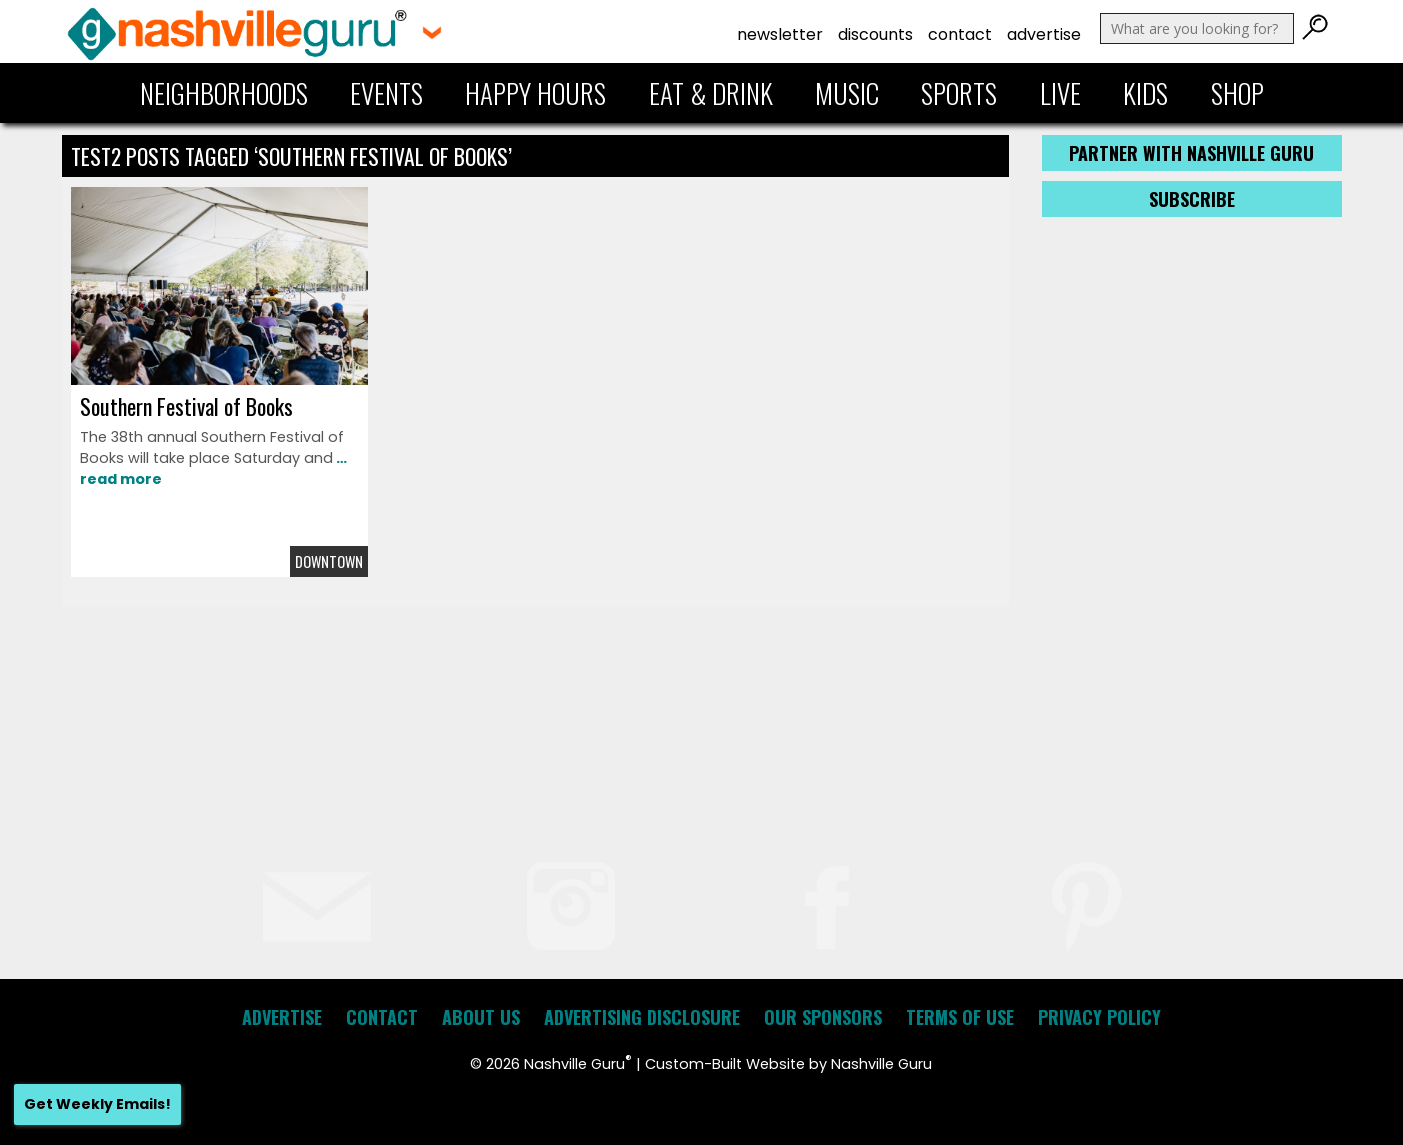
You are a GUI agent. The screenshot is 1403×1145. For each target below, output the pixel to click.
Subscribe (1192, 199)
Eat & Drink (711, 93)
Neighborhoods (224, 93)
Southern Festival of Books (186, 406)
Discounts (875, 34)
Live (1060, 93)
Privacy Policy (1099, 1017)
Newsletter (780, 34)
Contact (960, 34)
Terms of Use (960, 1017)
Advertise (1044, 34)
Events (386, 93)
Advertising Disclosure (642, 1017)
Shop (1237, 93)
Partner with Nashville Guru (1191, 153)
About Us (481, 1017)
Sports (959, 93)
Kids (1145, 93)
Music (847, 93)
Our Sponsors (823, 1017)
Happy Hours (535, 93)
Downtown (329, 561)
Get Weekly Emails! (97, 1104)
